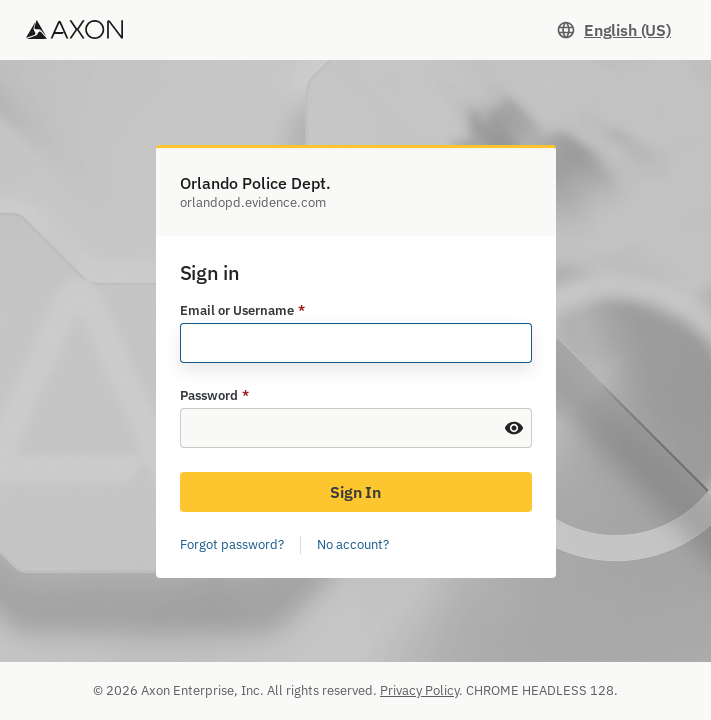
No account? (353, 544)
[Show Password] (514, 428)
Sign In (355, 492)
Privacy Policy (419, 690)
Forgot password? (232, 544)
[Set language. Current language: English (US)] (613, 30)
